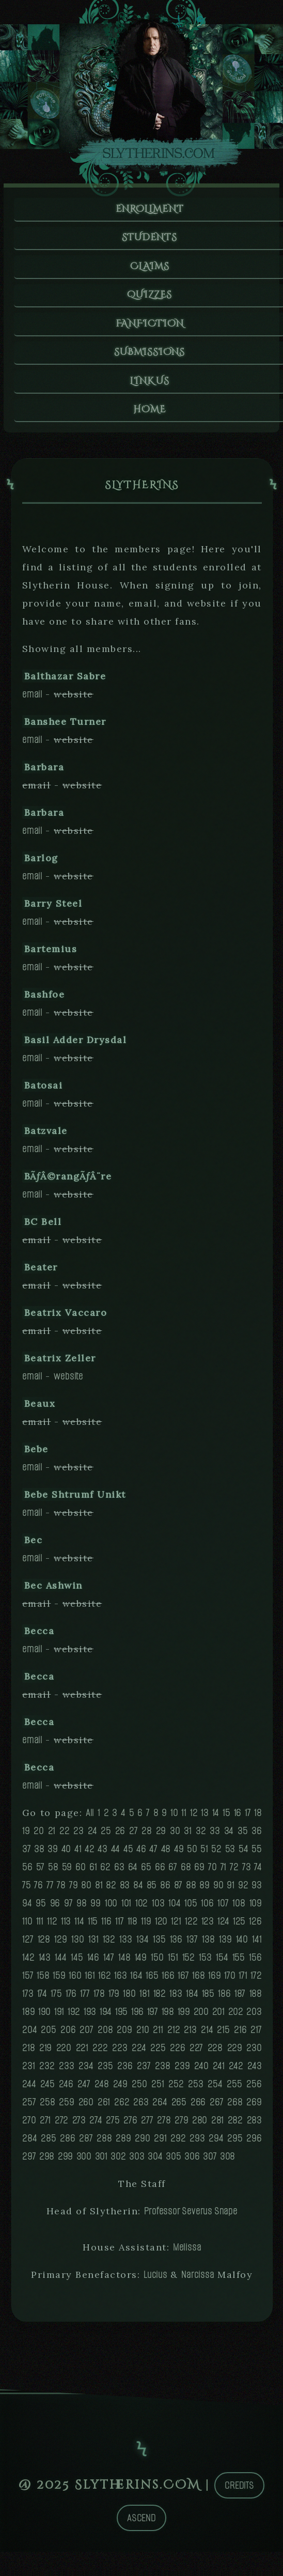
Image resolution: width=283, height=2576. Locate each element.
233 (66, 2072)
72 (234, 1873)
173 (27, 2000)
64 (133, 1873)
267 (216, 2108)
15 (226, 1819)
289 (123, 2144)
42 (90, 1855)
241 (218, 2072)
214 (207, 2036)
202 (235, 2018)
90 (218, 1891)
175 (56, 2000)
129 (60, 1945)
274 (95, 2126)
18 (258, 1819)
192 (74, 2018)
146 (93, 1963)
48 (166, 1855)
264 (159, 2108)
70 (212, 1873)
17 (248, 1819)
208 (105, 2036)
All (90, 1819)
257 (29, 2108)
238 (162, 2072)
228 (215, 2054)
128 (44, 1945)
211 (158, 2036)
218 (28, 2054)
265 (178, 2108)
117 (119, 1927)
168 (198, 1982)
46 (141, 1855)
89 (204, 1891)
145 (77, 1963)
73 (246, 1873)
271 (45, 2126)
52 (216, 1855)
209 (124, 2036)
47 (153, 1855)
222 (99, 2054)
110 (27, 1927)
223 (119, 2054)
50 (192, 1855)
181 (144, 2000)
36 (256, 1837)
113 (66, 1927)
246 (66, 2090)
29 (161, 1837)
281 (217, 2126)
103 (158, 1909)
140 (242, 1945)
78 (61, 1891)
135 (159, 1945)
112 (52, 1927)
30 (175, 1837)
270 (29, 2126)
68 (186, 1873)
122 (191, 1927)
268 (234, 2108)
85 (152, 1891)
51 (204, 1855)
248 (101, 2090)
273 (79, 2126)
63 (119, 1873)
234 (85, 2072)
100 (111, 1909)
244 (29, 2090)
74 (258, 1873)
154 (222, 1963)
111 (39, 1927)
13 (205, 1819)
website (68, 1382)
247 (83, 2090)
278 (163, 2126)
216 (240, 2036)
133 (125, 1945)
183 (175, 2000)
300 (83, 2162)
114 (79, 1927)
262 (121, 2108)
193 (90, 2018)
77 (50, 1891)
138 (208, 1945)
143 (45, 1963)
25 (106, 1837)
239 (182, 2072)
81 (99, 1891)
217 (255, 2036)
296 (253, 2144)
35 (243, 1837)
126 (255, 1927)
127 (27, 1945)
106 (207, 1909)
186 (224, 2000)
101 (126, 1909)
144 (60, 1963)
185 (208, 2000)
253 (195, 2090)
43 (102, 1855)
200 (201, 2018)
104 (174, 1909)
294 (216, 2144)
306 (191, 2162)
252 (175, 2090)
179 (113, 2000)
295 (234, 2144)
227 (196, 2054)
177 (84, 2000)
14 (215, 1819)
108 (238, 1909)
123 (207, 1927)
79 (73, 1891)
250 (139, 2090)
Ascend (141, 2524)
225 (157, 2054)
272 (61, 2126)
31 (188, 1837)
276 (130, 2126)
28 (147, 1837)
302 (118, 2162)
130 (77, 1945)
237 (143, 2072)
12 (194, 1819)
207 (86, 2036)
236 (124, 2072)
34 (229, 1837)
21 (52, 1837)
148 (124, 1963)
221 (82, 2054)
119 (146, 1927)
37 (26, 1855)
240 (201, 2072)
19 (26, 1837)
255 (234, 2090)
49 (179, 1855)
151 (173, 1963)
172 (255, 1982)
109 (255, 1909)
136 (176, 1945)
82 (111, 1891)
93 (256, 1891)
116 (106, 1927)
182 (159, 2000)
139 (225, 1945)
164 (136, 1982)
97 (68, 1909)
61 (93, 1873)
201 (218, 2018)
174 (42, 2000)
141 (256, 1945)
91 (230, 1891)
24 (92, 1837)
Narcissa (197, 2281)
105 (190, 1909)
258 (47, 2108)
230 (253, 2054)
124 (223, 1927)
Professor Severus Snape (190, 2217)
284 (29, 2144)
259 (66, 2108)
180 (129, 2000)
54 (243, 1855)
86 (165, 1891)
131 (93, 1945)
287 (85, 2144)
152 (188, 1963)
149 (141, 1963)
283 (254, 2126)
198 (168, 2018)
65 (146, 1873)
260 (85, 2108)
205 (48, 2036)
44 (115, 1855)
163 (120, 1982)
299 (65, 2162)
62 (105, 1873)
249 (120, 2090)
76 (38, 1891)
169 (214, 1982)
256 (253, 2090)
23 (78, 1837)
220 (63, 2054)
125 (239, 1927)
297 (29, 2162)
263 (140, 2108)
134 (142, 1945)
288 (104, 2144)
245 (47, 2090)
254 (215, 2090)
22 (64, 1837)
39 (53, 1855)
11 (183, 1819)
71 (224, 1873)
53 (230, 1855)
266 (198, 2108)
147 (108, 1963)
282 (235, 2126)
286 (67, 2144)
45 (128, 1855)
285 (48, 2144)
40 (66, 1855)
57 (40, 1873)
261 (104, 2108)
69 (199, 1873)
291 (160, 2144)
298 (46, 2162)
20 (39, 1837)
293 (197, 2144)
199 (184, 2018)
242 (236, 2072)
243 (254, 2072)
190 (44, 2018)
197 (152, 2018)
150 (157, 1963)
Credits (239, 2492)
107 (222, 1909)
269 (253, 2108)
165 (152, 1982)
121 (176, 1927)
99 (95, 1909)
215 (223, 2036)
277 (147, 2126)
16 (238, 1819)
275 (112, 2126)
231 (28, 2072)
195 (121, 2018)
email (32, 700)
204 (29, 2036)
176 (71, 2000)
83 (125, 1891)
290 (142, 2144)
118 (132, 1927)
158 (43, 1982)
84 (138, 1891)
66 (160, 1873)
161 (90, 1982)
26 (120, 1837)
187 (239, 2000)
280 (199, 2126)
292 (177, 2144)
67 (172, 1873)
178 (98, 2000)
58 (53, 1873)
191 (59, 2018)
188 (255, 2000)
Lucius (155, 2281)
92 (243, 1891)
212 (173, 2036)
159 (59, 1982)
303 (136, 2162)
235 (105, 2072)
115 (93, 1927)
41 (78, 1855)
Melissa (187, 2253)
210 (142, 2036)
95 (41, 1909)
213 (190, 2036)
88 (191, 1891)
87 (178, 1891)
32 (201, 1837)
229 (234, 2054)
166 (168, 1982)
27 (133, 1837)
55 (256, 1855)
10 (174, 1819)
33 (215, 1837)
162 (104, 1982)
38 (39, 1855)
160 (75, 1982)
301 (101, 2162)
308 (227, 2162)
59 (67, 1873)
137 (191, 1945)
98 (81, 1909)
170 (229, 1982)
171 (243, 1982)
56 (27, 1873)
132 (109, 1945)
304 (155, 2162)
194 (106, 2018)
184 (192, 2000)
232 (46, 2072)
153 (205, 1963)
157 (27, 1982)
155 (238, 1963)
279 (181, 2126)
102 (141, 1909)
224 (139, 2054)
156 (255, 1963)
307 (209, 2162)
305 (173, 2162)
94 (27, 1909)
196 (137, 2018)
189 (28, 2018)
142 (28, 1963)
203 (253, 2018)
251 (157, 2090)
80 (86, 1891)
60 (80, 1873)
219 (45, 2054)
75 (26, 1891)
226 (177, 2054)
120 (161, 1927)
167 (183, 1982)
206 (67, 2036)
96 (55, 1909)
